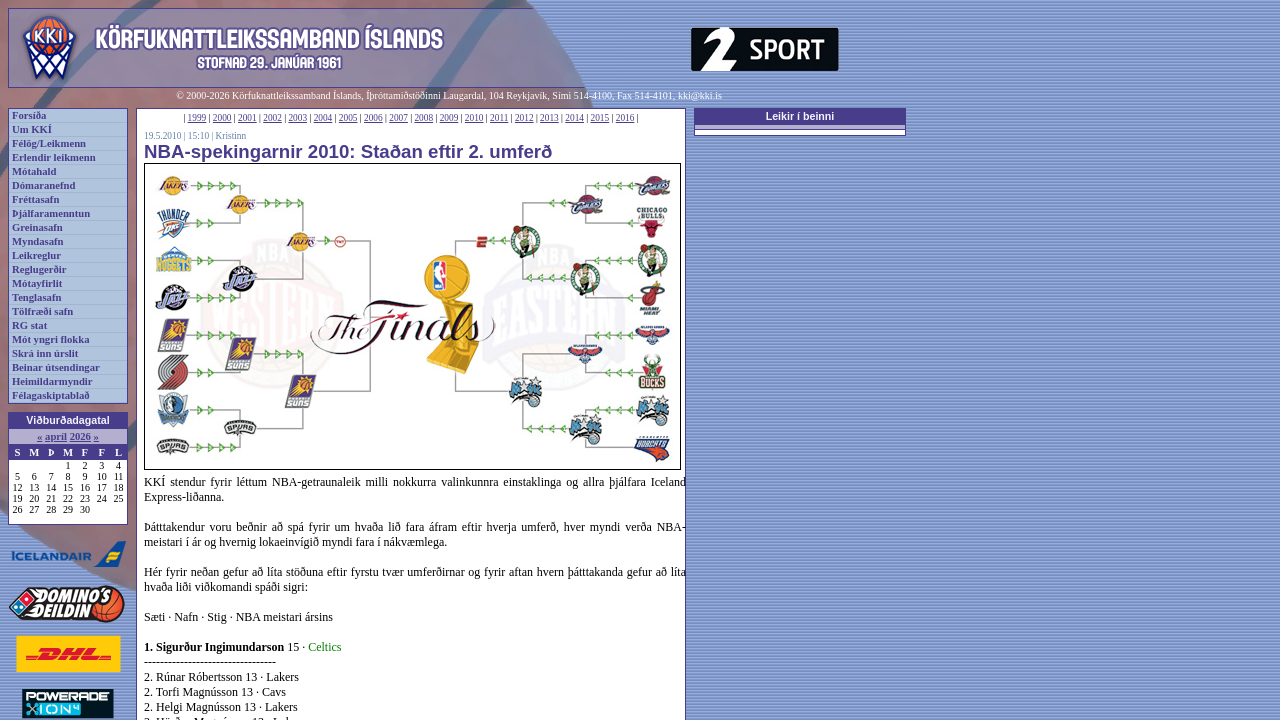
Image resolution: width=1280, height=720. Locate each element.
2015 (600, 118)
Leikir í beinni (800, 116)
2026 (80, 436)
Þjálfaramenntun (51, 213)
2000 (222, 118)
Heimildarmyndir (52, 381)
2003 (297, 118)
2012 (524, 118)
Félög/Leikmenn (49, 143)
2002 (272, 118)
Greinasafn (37, 227)
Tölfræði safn (42, 311)
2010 (474, 118)
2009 (449, 118)
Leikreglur (36, 255)
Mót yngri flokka (51, 339)
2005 (348, 118)
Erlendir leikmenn (54, 157)
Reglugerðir (39, 269)
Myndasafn (38, 241)
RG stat (29, 325)
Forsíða (29, 115)
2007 (398, 118)
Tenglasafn (36, 297)
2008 (423, 118)
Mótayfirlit (37, 283)
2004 (323, 118)
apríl (56, 436)
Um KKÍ (32, 129)
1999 (197, 118)
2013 (549, 118)
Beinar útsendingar (56, 367)
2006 (373, 118)
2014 (574, 118)
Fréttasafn (35, 199)
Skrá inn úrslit (45, 353)
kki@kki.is (700, 95)
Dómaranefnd (43, 185)
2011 (499, 118)
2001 (247, 118)
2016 (625, 118)
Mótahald (34, 171)
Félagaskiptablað (51, 395)
